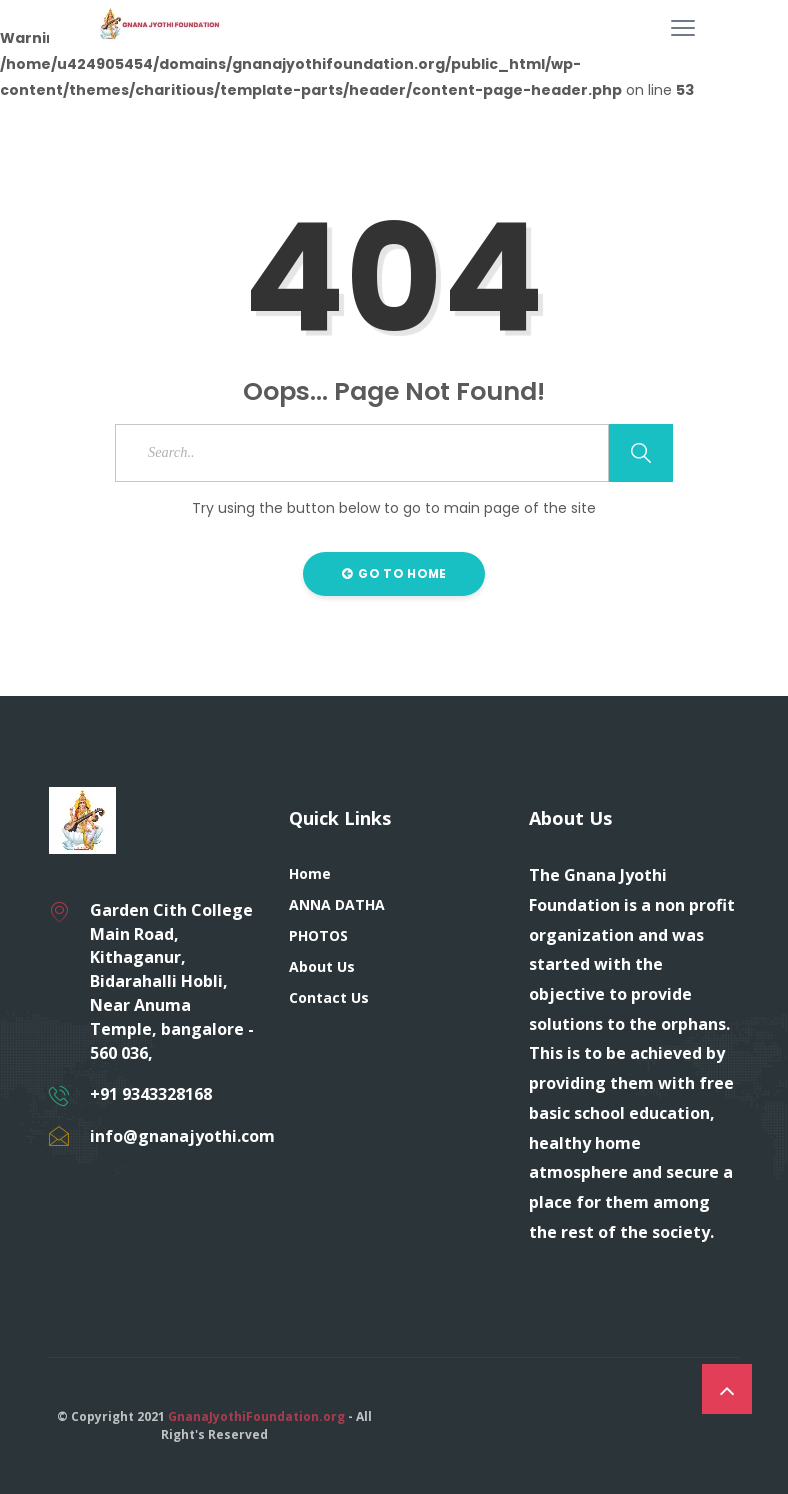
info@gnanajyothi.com (182, 1136)
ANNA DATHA (337, 904)
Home (310, 873)
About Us (322, 966)
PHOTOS (318, 935)
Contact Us (329, 997)
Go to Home (394, 573)
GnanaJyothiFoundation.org (256, 1416)
